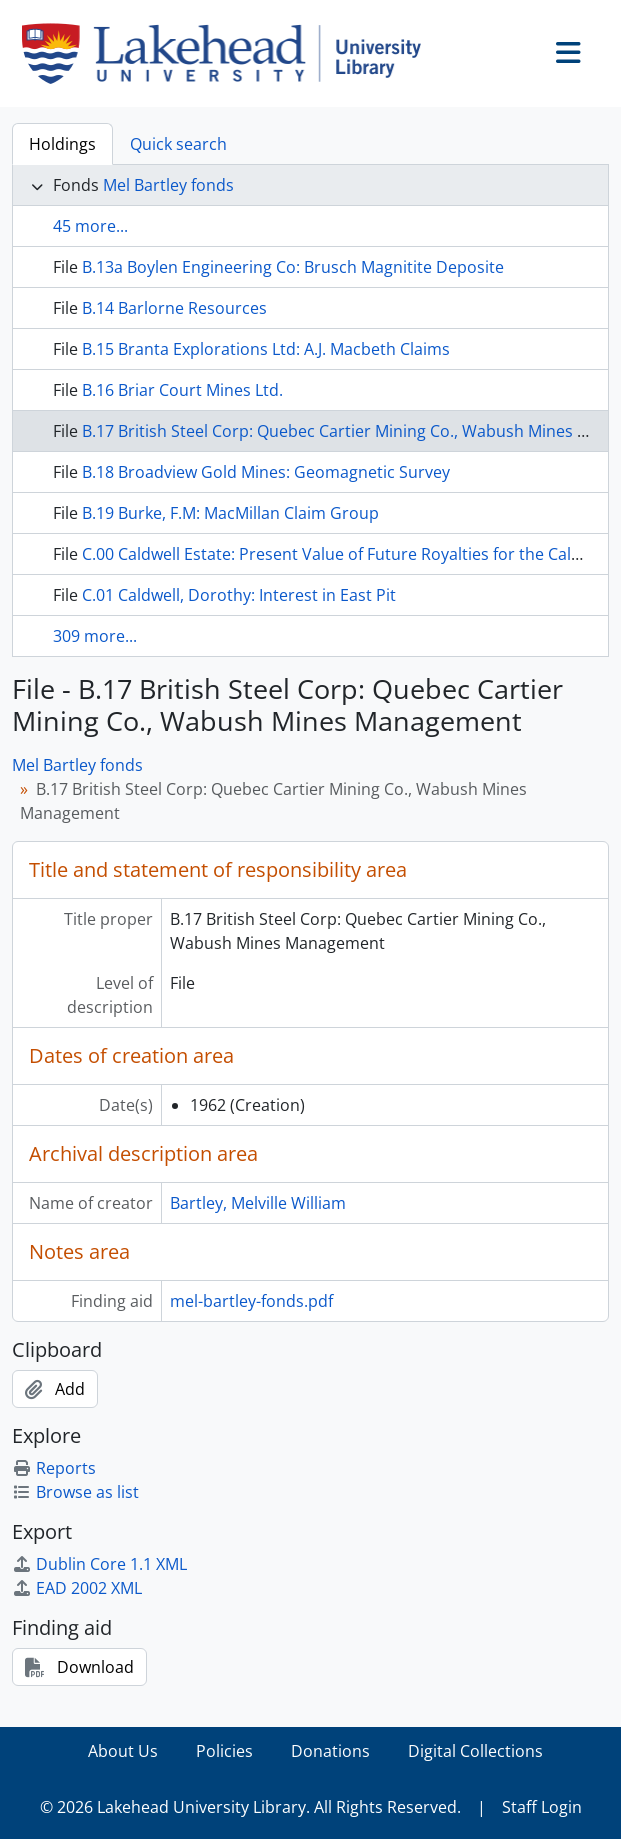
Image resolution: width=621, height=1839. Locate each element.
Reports (54, 1468)
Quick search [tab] (178, 144)
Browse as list (75, 1492)
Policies (224, 1751)
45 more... (90, 226)
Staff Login (542, 1807)
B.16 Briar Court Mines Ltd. (182, 390)
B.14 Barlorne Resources (174, 308)
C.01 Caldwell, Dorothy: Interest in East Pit (239, 595)
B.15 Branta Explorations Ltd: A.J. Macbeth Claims (266, 349)
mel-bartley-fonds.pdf (251, 1301)
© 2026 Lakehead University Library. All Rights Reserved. (250, 1807)
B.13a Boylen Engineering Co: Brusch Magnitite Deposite (293, 267)
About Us (123, 1751)
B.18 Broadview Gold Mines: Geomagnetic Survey (266, 472)
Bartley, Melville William (258, 1203)
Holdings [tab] (62, 144)
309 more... (95, 636)
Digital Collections (475, 1751)
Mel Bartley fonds (168, 185)
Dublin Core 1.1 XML (99, 1564)
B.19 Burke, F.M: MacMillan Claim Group (230, 513)
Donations (330, 1751)
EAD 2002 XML (77, 1588)
